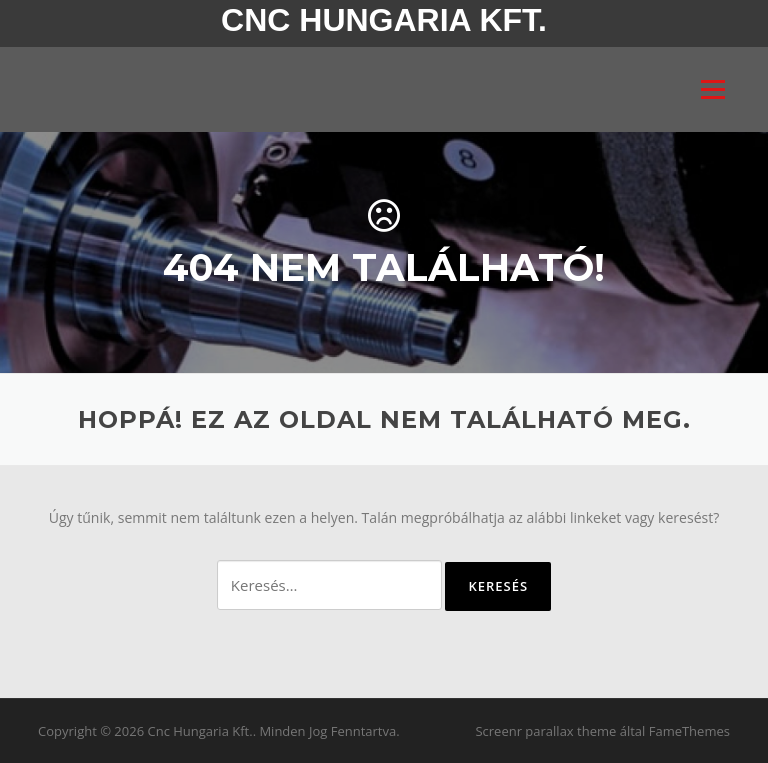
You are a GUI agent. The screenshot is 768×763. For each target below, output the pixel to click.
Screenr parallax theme (545, 731)
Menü (712, 89)
